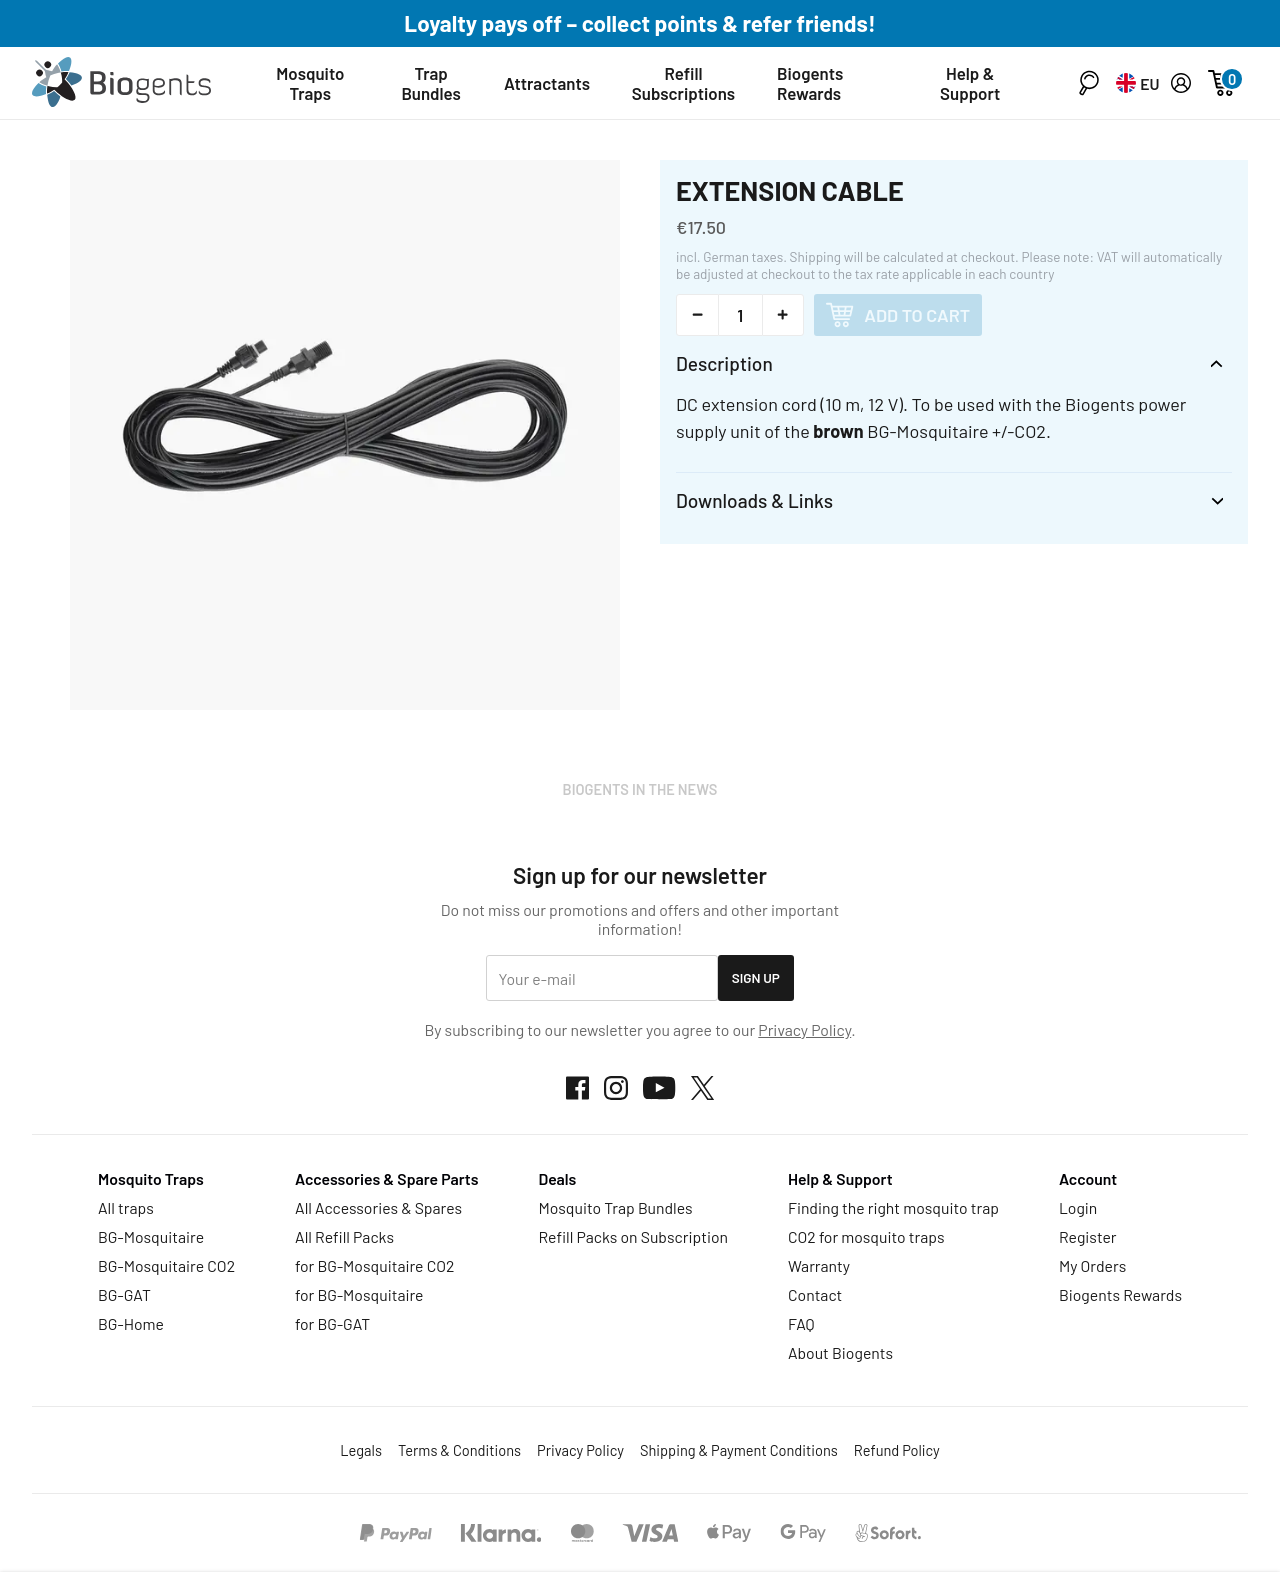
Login (1078, 1207)
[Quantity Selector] (740, 315)
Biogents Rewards (810, 83)
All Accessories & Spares (378, 1207)
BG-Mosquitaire (151, 1236)
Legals (361, 1450)
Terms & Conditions (459, 1450)
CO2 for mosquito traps (866, 1236)
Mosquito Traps (310, 83)
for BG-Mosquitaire (359, 1294)
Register (1088, 1236)
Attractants (547, 83)
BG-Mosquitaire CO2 (166, 1265)
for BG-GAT (332, 1323)
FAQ (801, 1323)
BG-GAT (124, 1294)
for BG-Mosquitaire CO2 (374, 1265)
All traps (126, 1207)
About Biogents (840, 1352)
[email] (602, 978)
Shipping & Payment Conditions (739, 1450)
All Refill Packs (344, 1236)
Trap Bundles (431, 83)
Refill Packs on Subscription (633, 1236)
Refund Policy (897, 1450)
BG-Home (131, 1323)
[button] (1089, 83)
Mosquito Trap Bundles (615, 1207)
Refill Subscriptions (683, 83)
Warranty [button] (819, 1265)
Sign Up (756, 977)
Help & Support (970, 83)
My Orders (1092, 1265)
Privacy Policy (804, 1029)
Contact (815, 1294)
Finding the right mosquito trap (893, 1207)
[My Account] (1181, 83)
